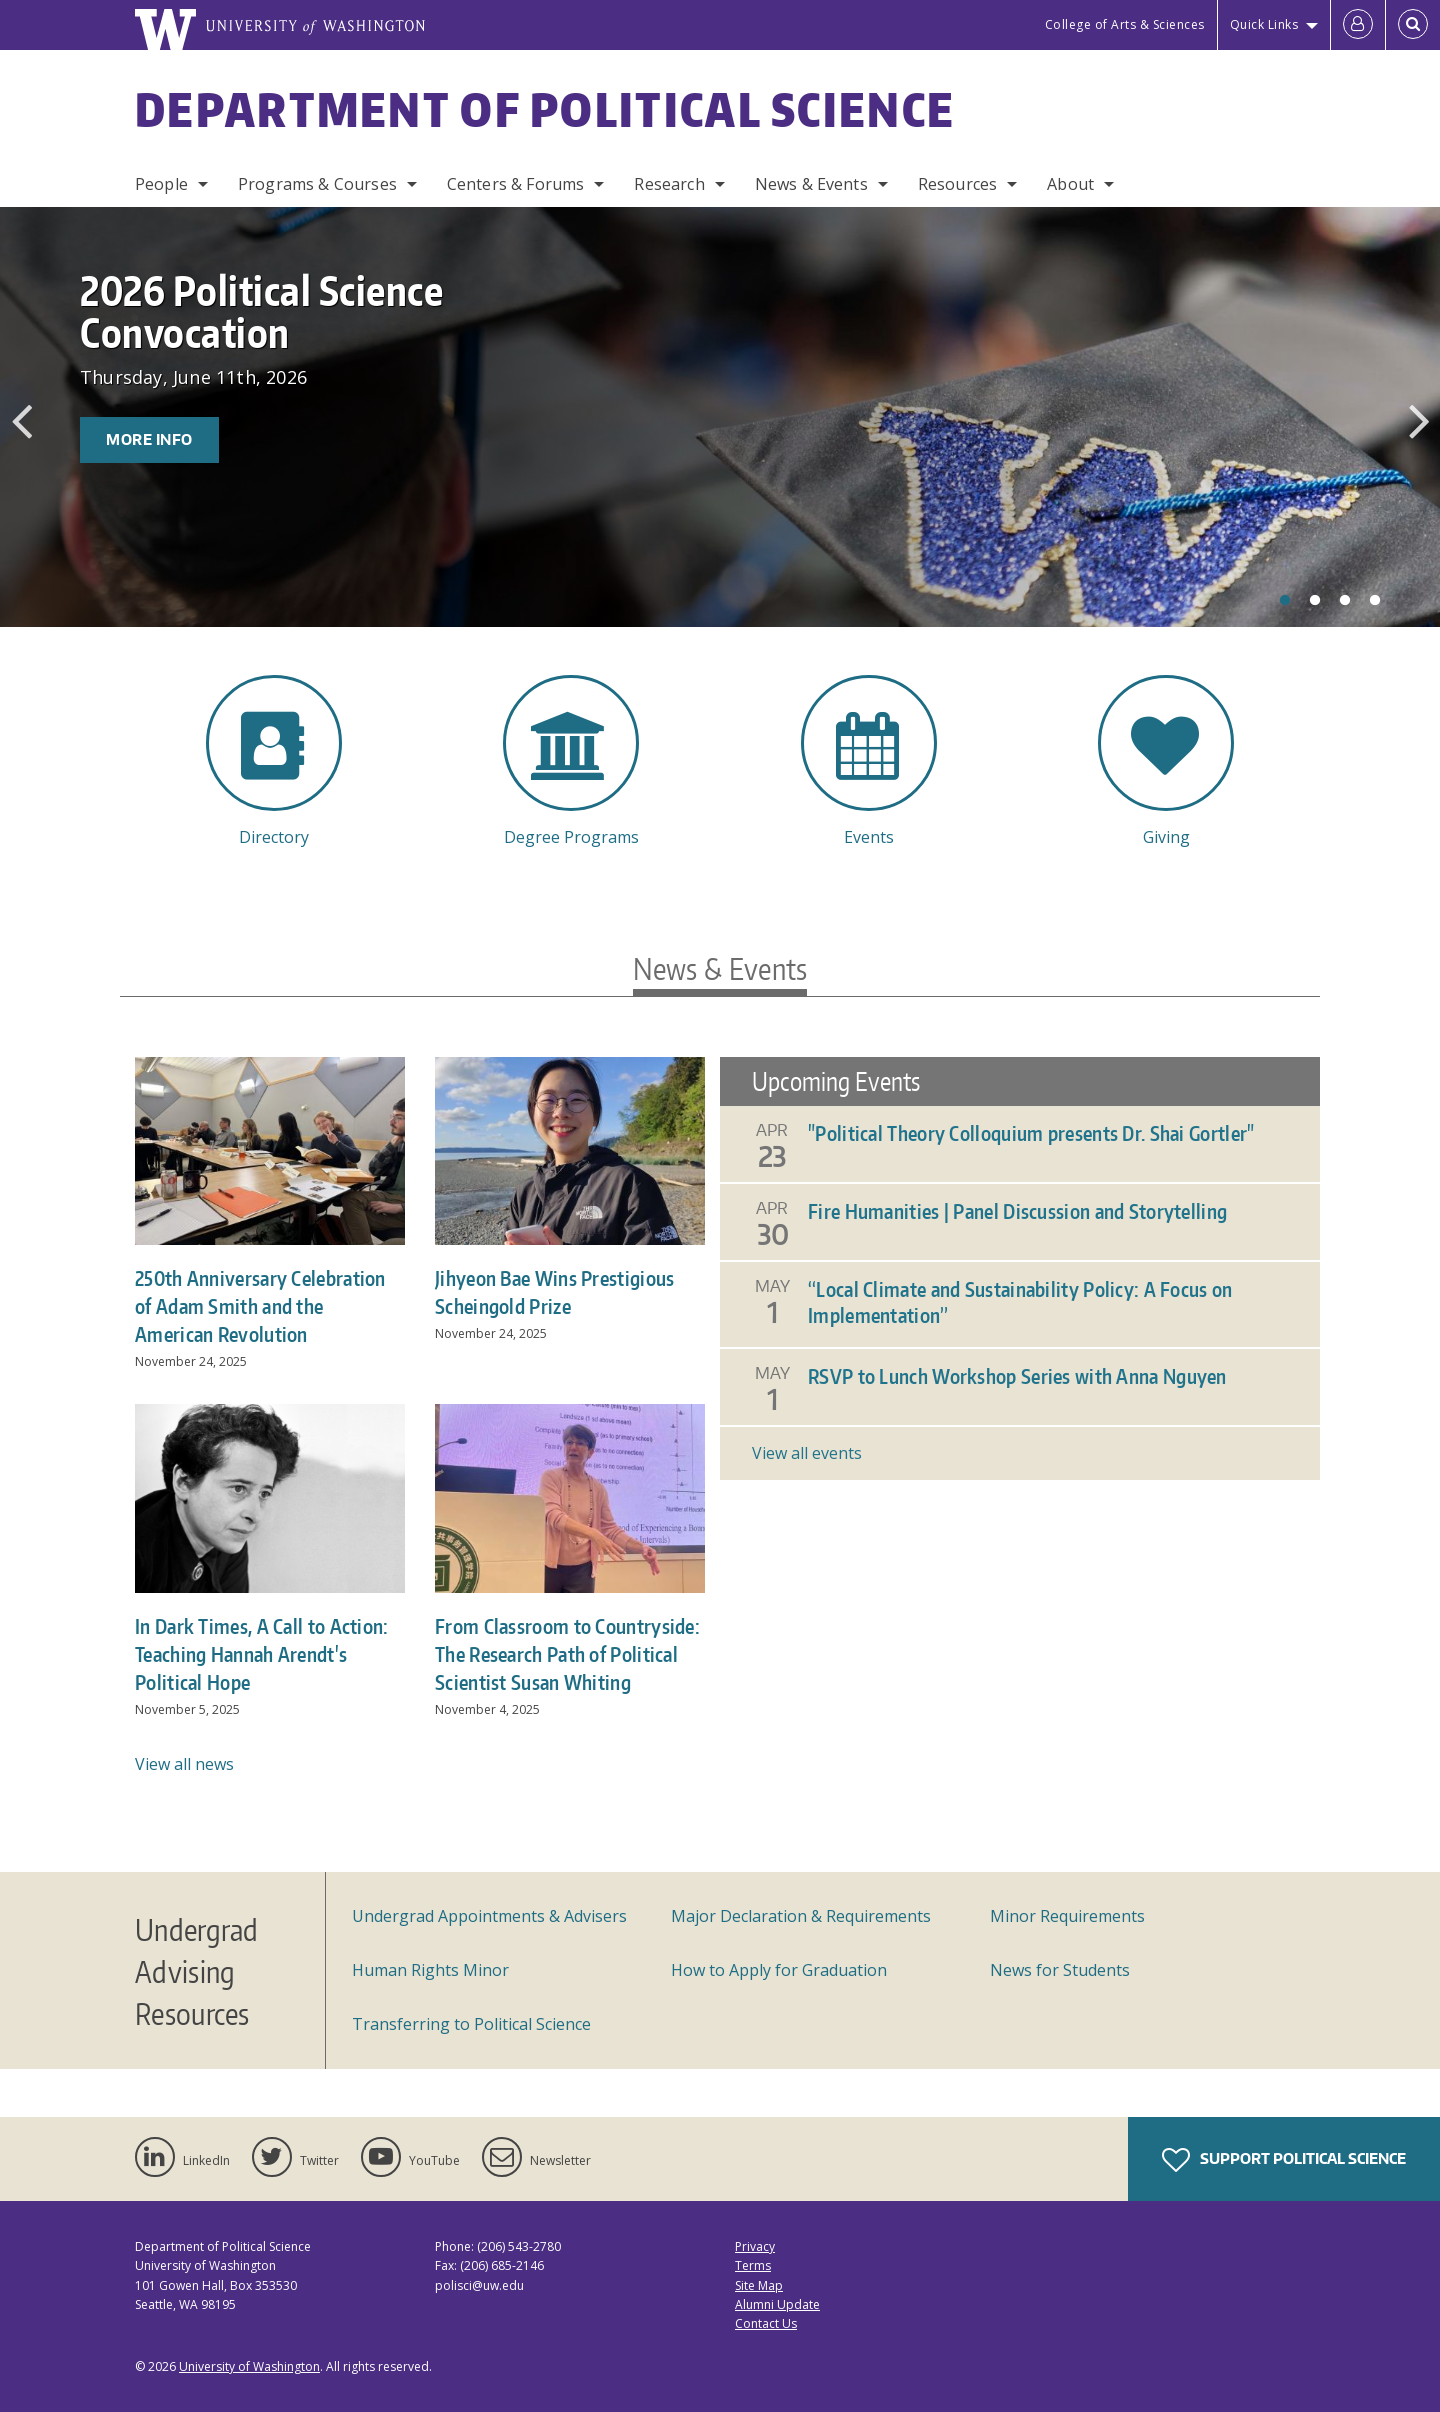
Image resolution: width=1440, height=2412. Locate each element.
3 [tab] (1345, 601)
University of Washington (249, 2366)
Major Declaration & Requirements (801, 1916)
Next (1419, 421)
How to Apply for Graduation (779, 1970)
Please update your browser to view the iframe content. (1020, 1268)
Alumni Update (777, 2304)
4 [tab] (1375, 601)
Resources (957, 184)
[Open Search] (1413, 25)
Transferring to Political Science (471, 2024)
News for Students (1060, 1970)
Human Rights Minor (430, 1970)
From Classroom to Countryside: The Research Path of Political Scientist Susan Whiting (567, 1654)
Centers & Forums (516, 184)
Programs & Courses (317, 184)
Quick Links (1264, 24)
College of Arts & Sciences (1125, 24)
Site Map (759, 2285)
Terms (753, 2265)
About (1070, 184)
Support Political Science (1284, 2160)
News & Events (811, 184)
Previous (21, 421)
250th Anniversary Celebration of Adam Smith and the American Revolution (260, 1306)
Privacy (755, 2246)
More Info (149, 439)
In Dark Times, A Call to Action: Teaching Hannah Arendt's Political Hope (262, 1654)
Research (669, 184)
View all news (184, 1764)
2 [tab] (1315, 601)
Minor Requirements (1067, 1916)
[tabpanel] (720, 417)
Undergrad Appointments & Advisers (489, 1916)
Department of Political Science (545, 109)
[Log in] (1358, 25)
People (161, 184)
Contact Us (766, 2323)
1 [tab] (1285, 601)
